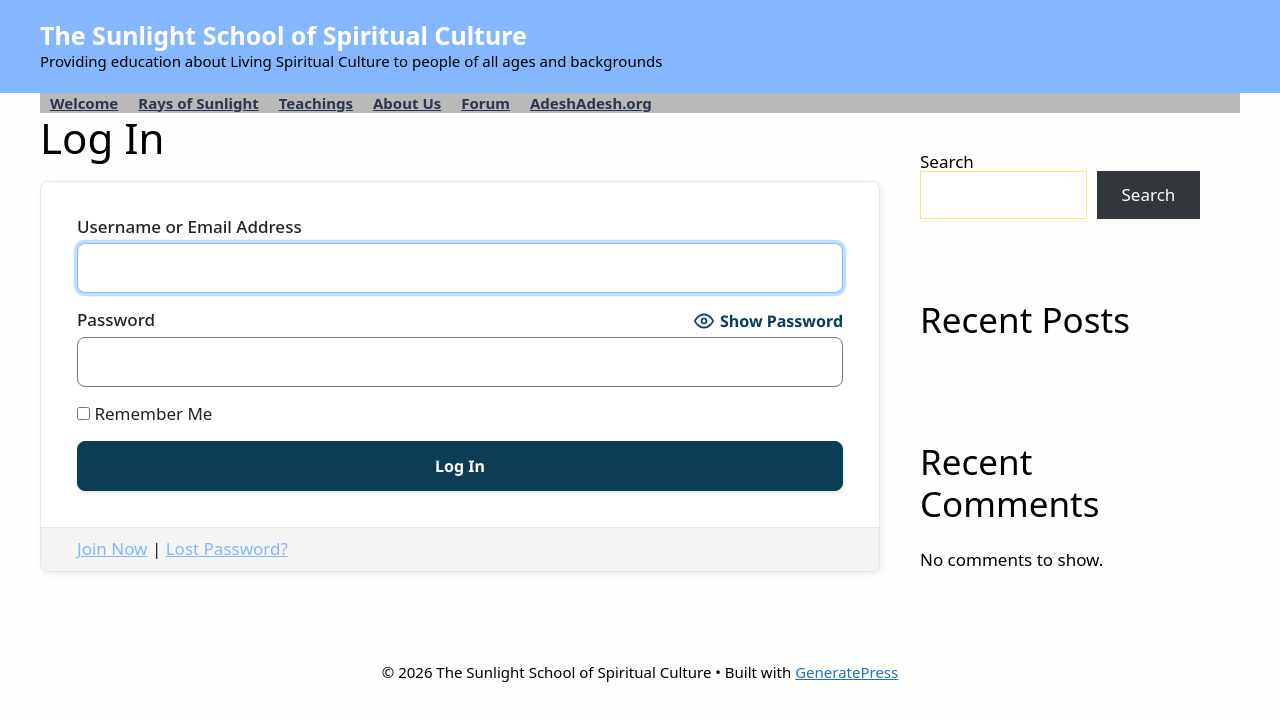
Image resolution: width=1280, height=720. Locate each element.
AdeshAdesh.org (591, 103)
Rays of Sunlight (198, 103)
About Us (407, 103)
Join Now (112, 548)
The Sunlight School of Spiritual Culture (283, 35)
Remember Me (144, 414)
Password (116, 320)
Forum (485, 103)
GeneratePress (846, 672)
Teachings (316, 103)
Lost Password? (227, 548)
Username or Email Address (189, 227)
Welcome (84, 103)
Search (947, 161)
